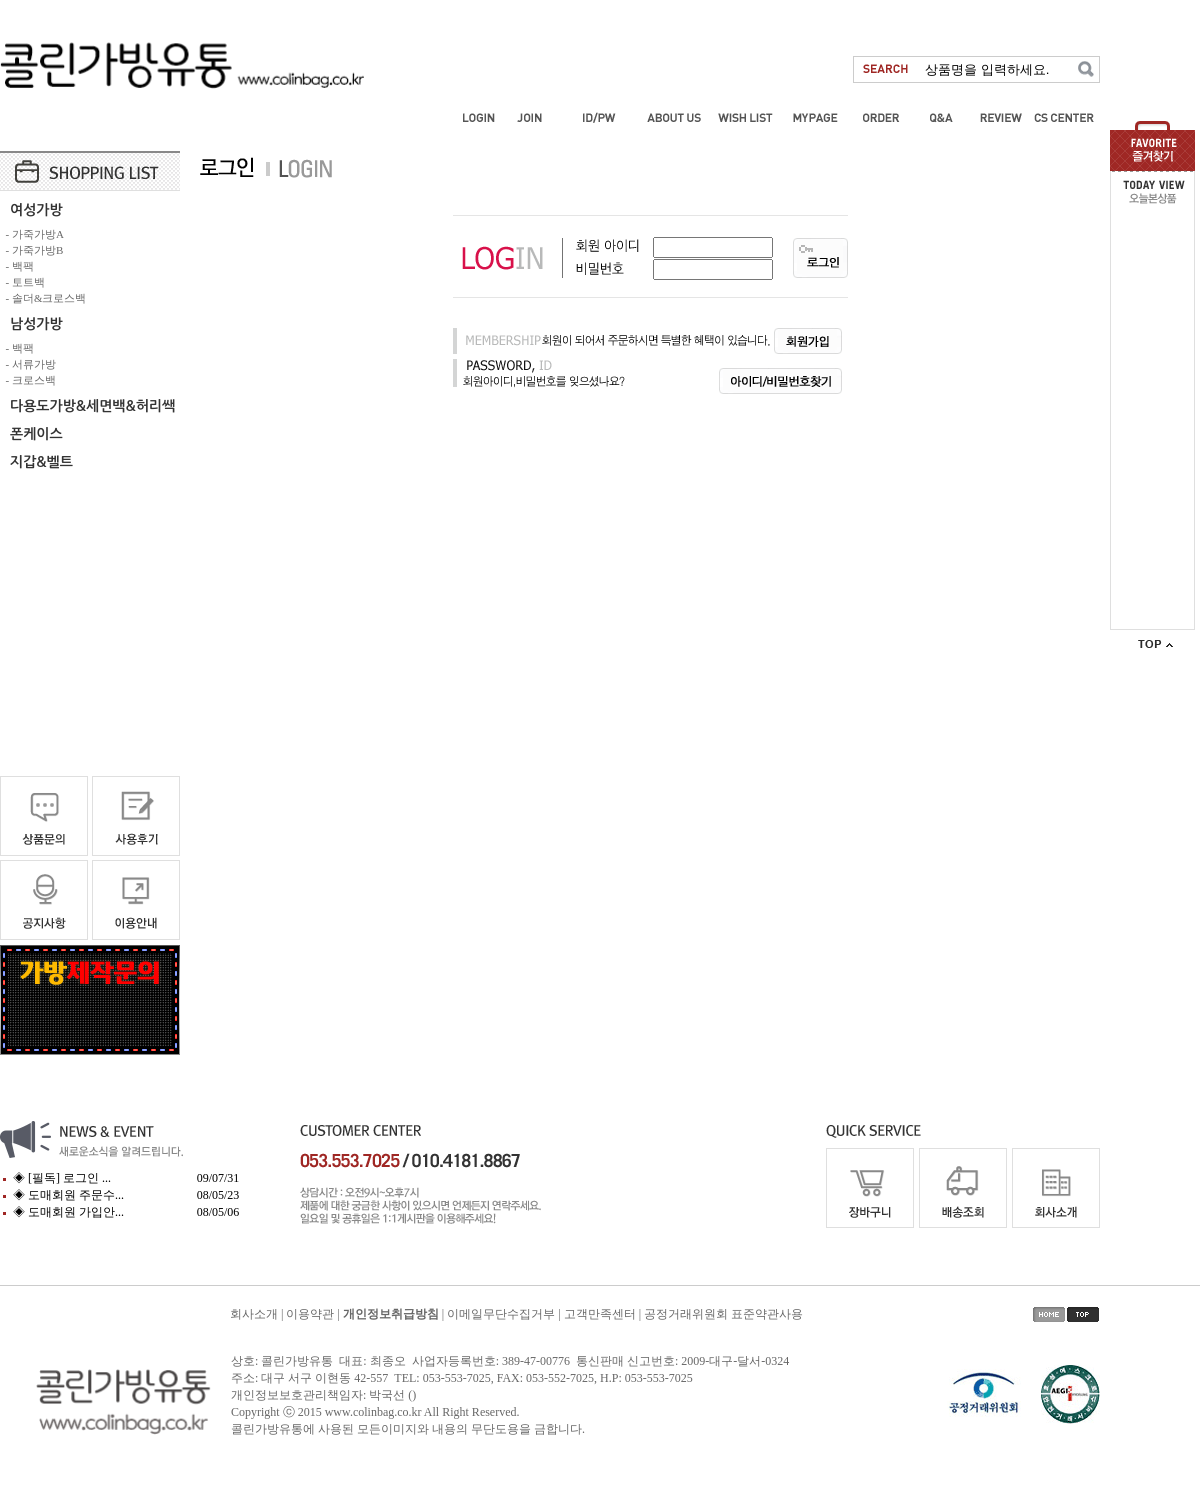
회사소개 (254, 1314)
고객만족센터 (600, 1314)
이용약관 (310, 1314)
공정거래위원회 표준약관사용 (723, 1314)
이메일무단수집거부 (501, 1314)
